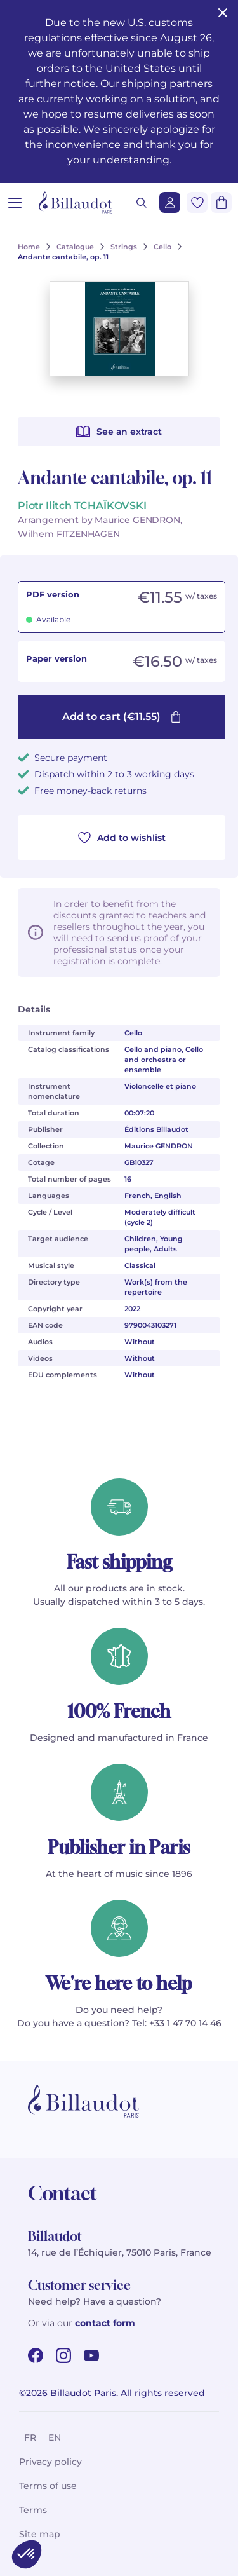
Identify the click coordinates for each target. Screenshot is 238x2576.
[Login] (169, 202)
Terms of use (48, 2485)
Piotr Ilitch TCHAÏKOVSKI (82, 506)
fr (30, 2437)
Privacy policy (50, 2461)
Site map (39, 2534)
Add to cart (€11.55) (122, 717)
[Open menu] (15, 202)
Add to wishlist (122, 837)
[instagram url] (63, 2355)
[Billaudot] (75, 202)
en (54, 2437)
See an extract (118, 431)
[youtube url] (91, 2355)
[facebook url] (35, 2355)
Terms (33, 2510)
